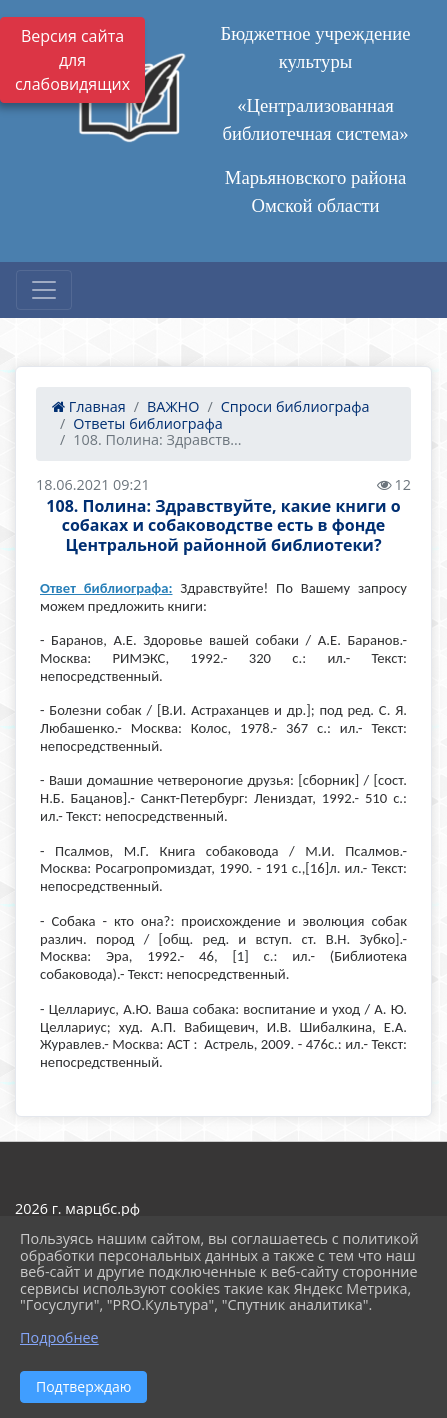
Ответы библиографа (147, 423)
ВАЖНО (173, 406)
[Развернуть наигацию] (44, 290)
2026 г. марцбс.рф (77, 1208)
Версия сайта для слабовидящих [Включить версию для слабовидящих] (72, 60)
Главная (89, 406)
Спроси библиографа (295, 406)
